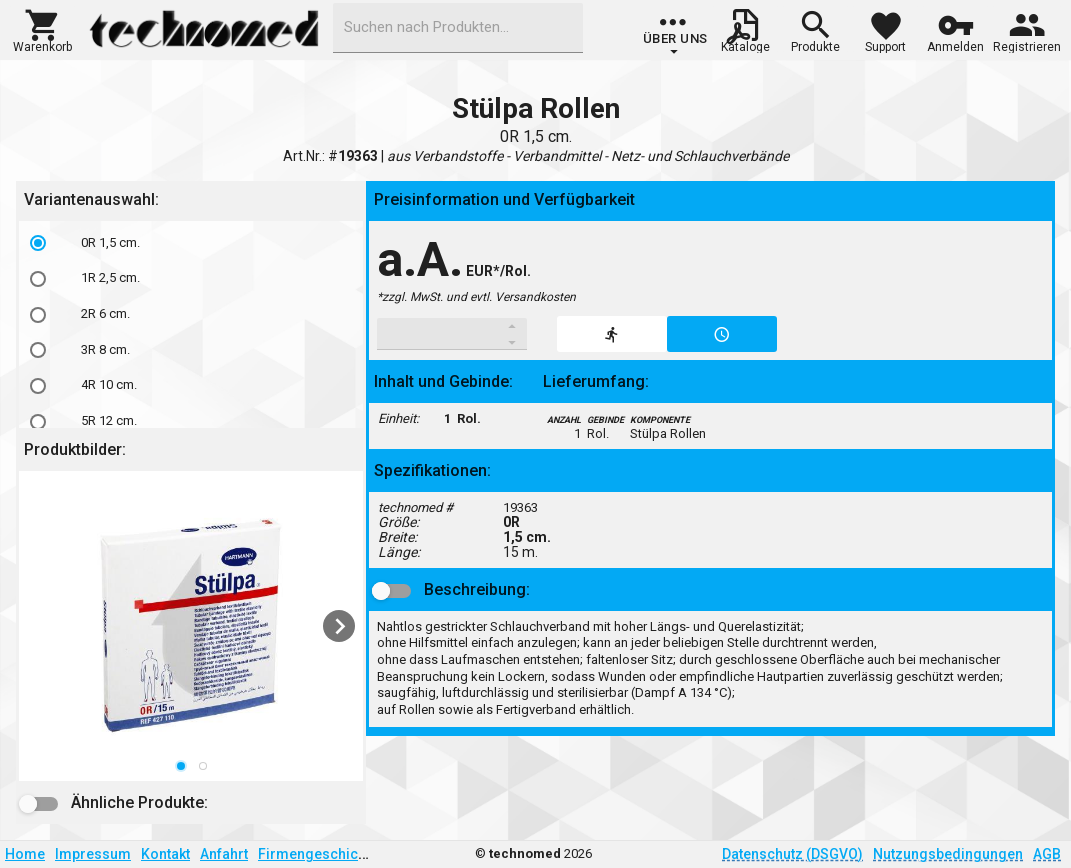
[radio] (38, 243)
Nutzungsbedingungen (948, 854)
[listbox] (191, 332)
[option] (191, 243)
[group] (675, 35)
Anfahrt (224, 854)
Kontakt (165, 854)
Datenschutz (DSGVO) (792, 854)
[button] (42, 29)
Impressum (93, 854)
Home (25, 854)
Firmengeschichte (318, 854)
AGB (1047, 854)
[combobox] (458, 28)
